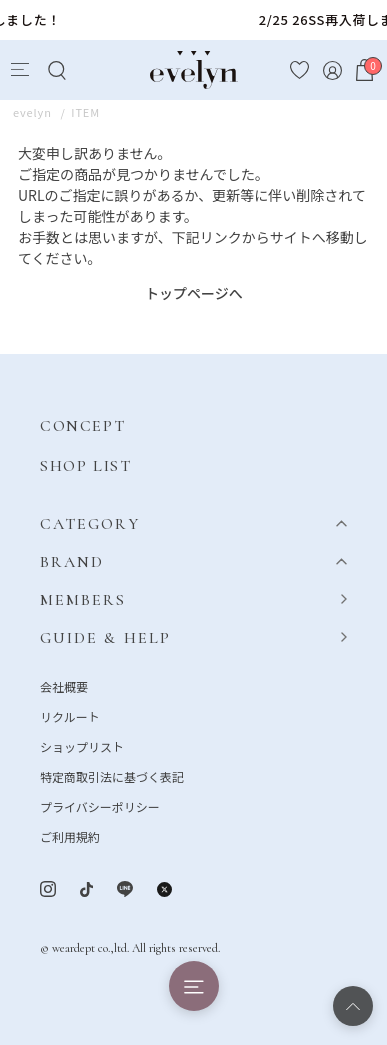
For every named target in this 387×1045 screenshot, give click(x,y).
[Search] (56, 70)
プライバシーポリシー (100, 806)
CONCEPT (82, 426)
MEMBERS (83, 600)
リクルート (70, 716)
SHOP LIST (85, 466)
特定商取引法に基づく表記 (112, 776)
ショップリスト (82, 746)
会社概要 (64, 686)
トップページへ (194, 293)
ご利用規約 (70, 836)
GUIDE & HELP (105, 638)
